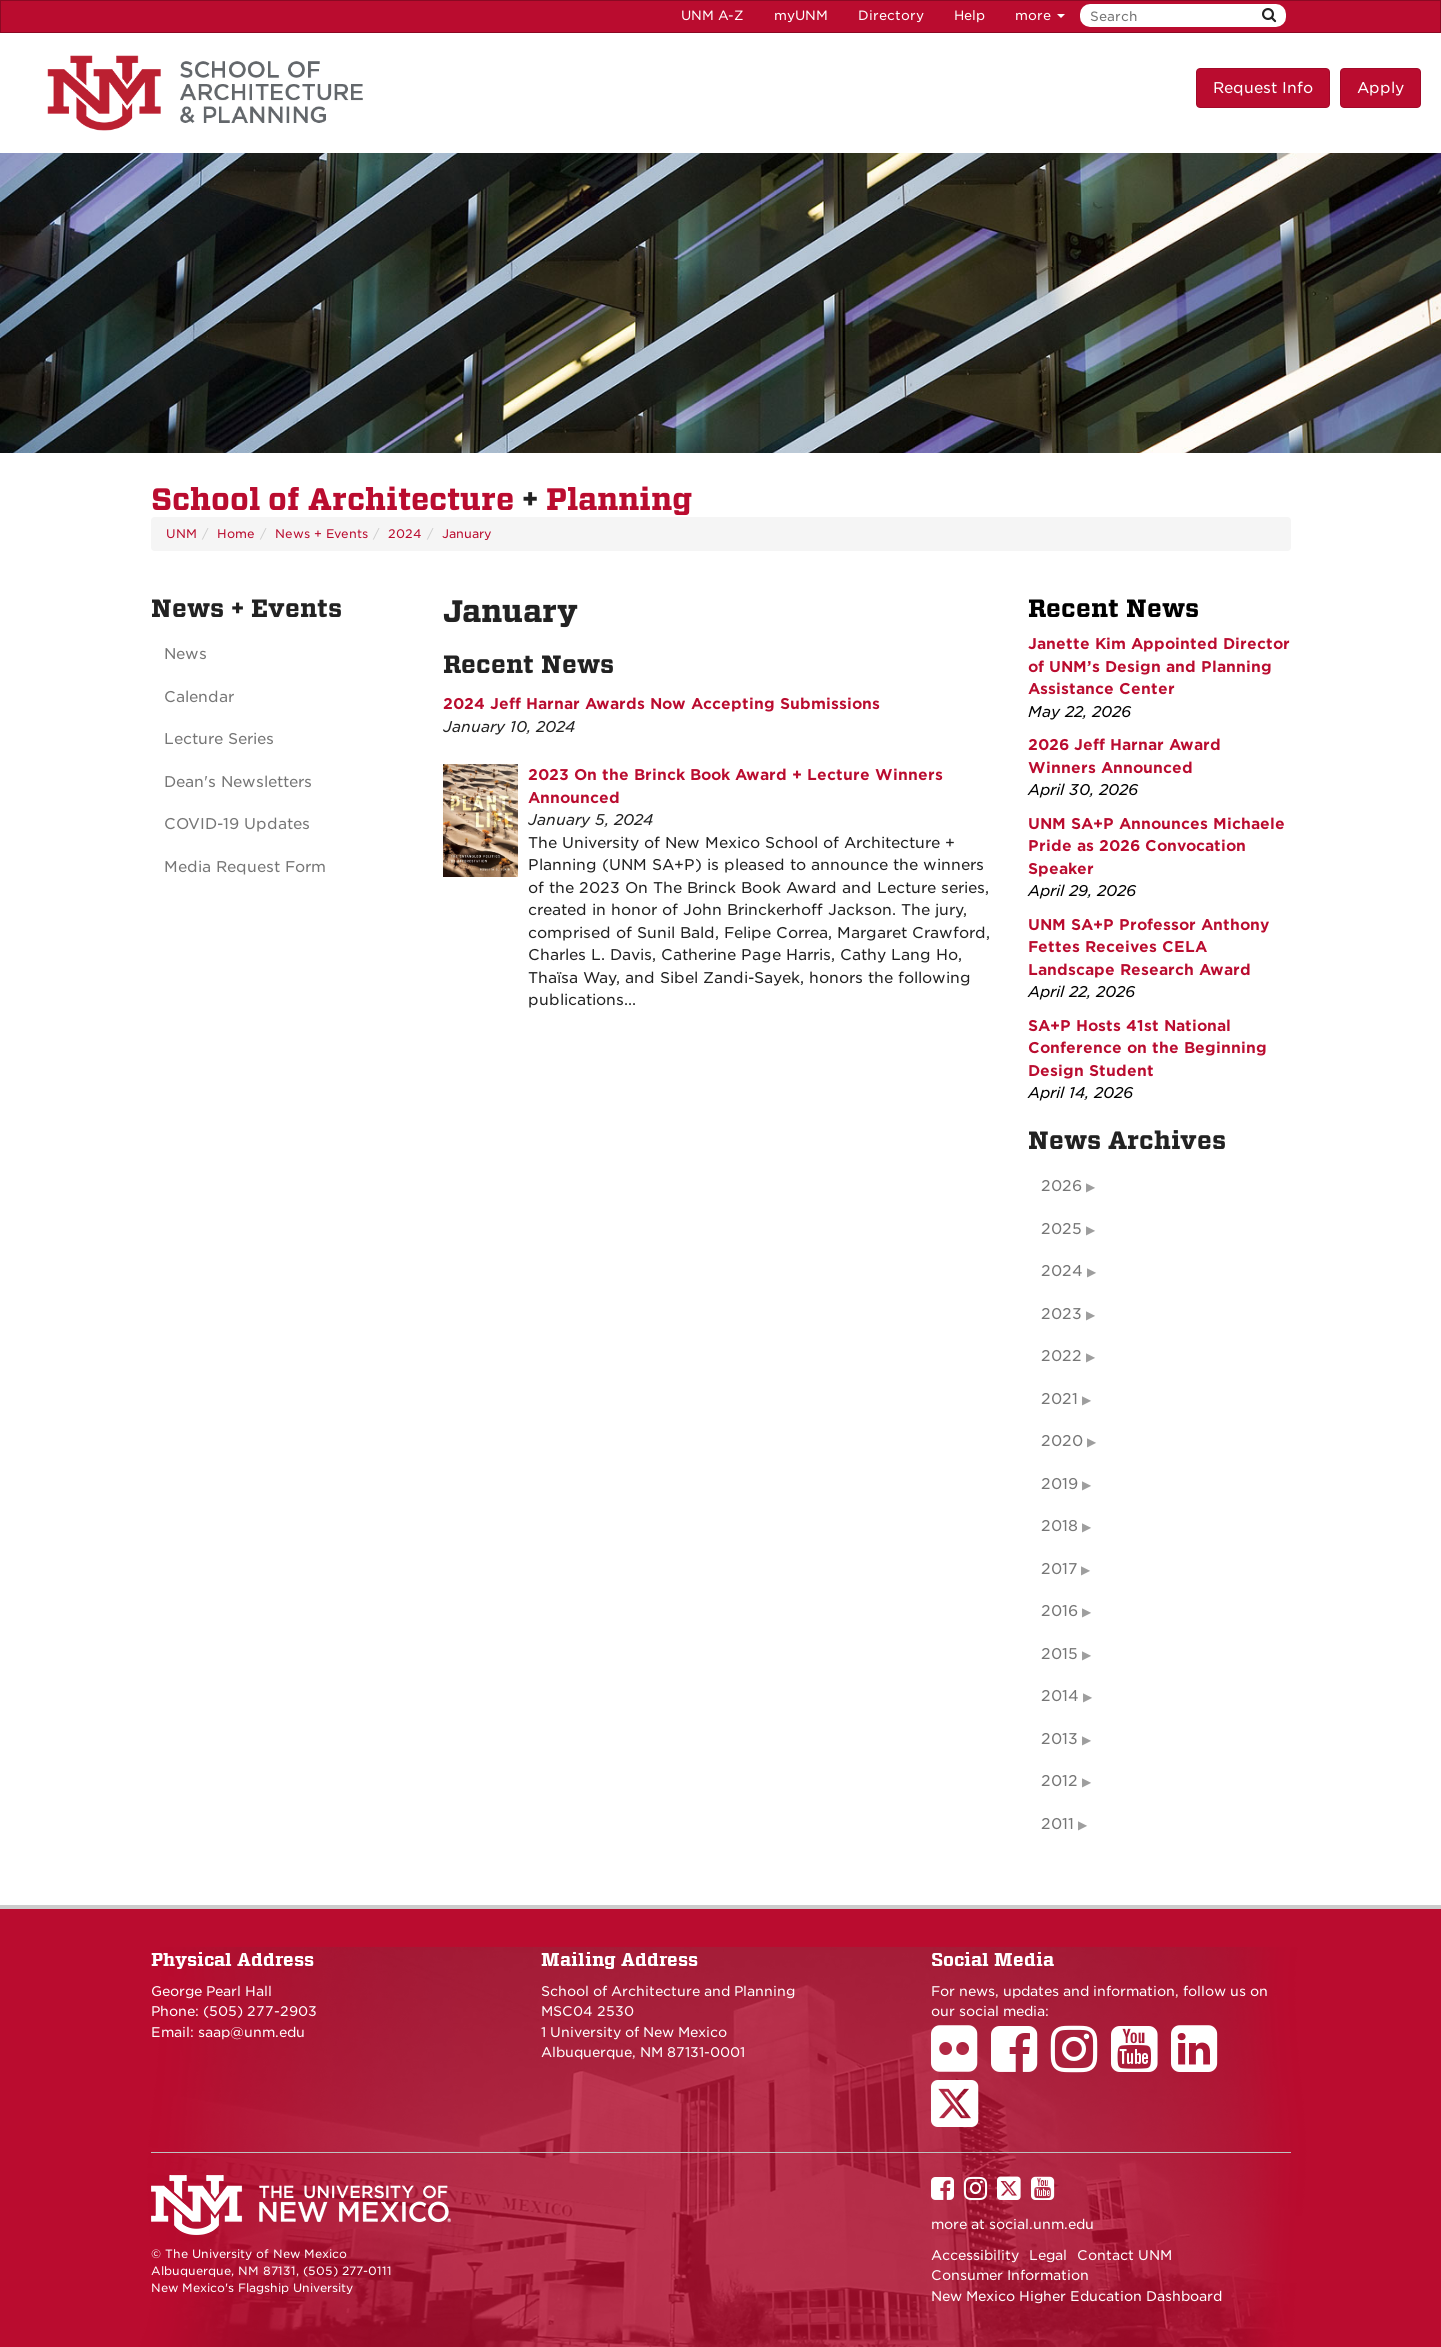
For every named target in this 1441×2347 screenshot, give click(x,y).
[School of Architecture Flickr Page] (961, 2063)
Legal (1048, 2255)
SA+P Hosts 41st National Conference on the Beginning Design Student (1147, 1048)
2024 (405, 533)
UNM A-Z (712, 15)
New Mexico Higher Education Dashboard (1076, 2296)
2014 (1060, 1696)
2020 (1062, 1441)
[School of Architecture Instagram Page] (1081, 2063)
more (1040, 15)
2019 (1059, 1484)
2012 (1059, 1781)
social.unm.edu (1041, 2224)
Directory (891, 15)
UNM (181, 533)
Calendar (199, 697)
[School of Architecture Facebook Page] (1021, 2063)
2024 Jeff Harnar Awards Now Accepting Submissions (661, 704)
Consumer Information (1010, 2275)
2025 (1061, 1229)
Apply (1380, 88)
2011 (1057, 1824)
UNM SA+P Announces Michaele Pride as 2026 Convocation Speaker (1156, 846)
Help (969, 15)
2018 (1059, 1526)
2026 (1061, 1186)
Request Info (1263, 88)
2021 (1059, 1399)
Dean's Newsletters (238, 782)
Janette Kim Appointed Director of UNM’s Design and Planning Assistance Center (1159, 666)
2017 (1059, 1569)
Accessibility (975, 2255)
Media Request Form (245, 867)
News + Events (321, 533)
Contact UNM (1124, 2255)
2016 (1059, 1611)
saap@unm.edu (251, 2032)
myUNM (801, 15)
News (185, 654)
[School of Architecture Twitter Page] (961, 2117)
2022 (1061, 1356)
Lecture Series (219, 739)
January (467, 533)
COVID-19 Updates (237, 824)
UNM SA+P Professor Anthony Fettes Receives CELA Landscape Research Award (1148, 947)
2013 (1059, 1739)
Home (236, 533)
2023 (1061, 1314)
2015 (1059, 1654)
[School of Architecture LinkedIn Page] (1201, 2063)
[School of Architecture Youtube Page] (1141, 2063)
